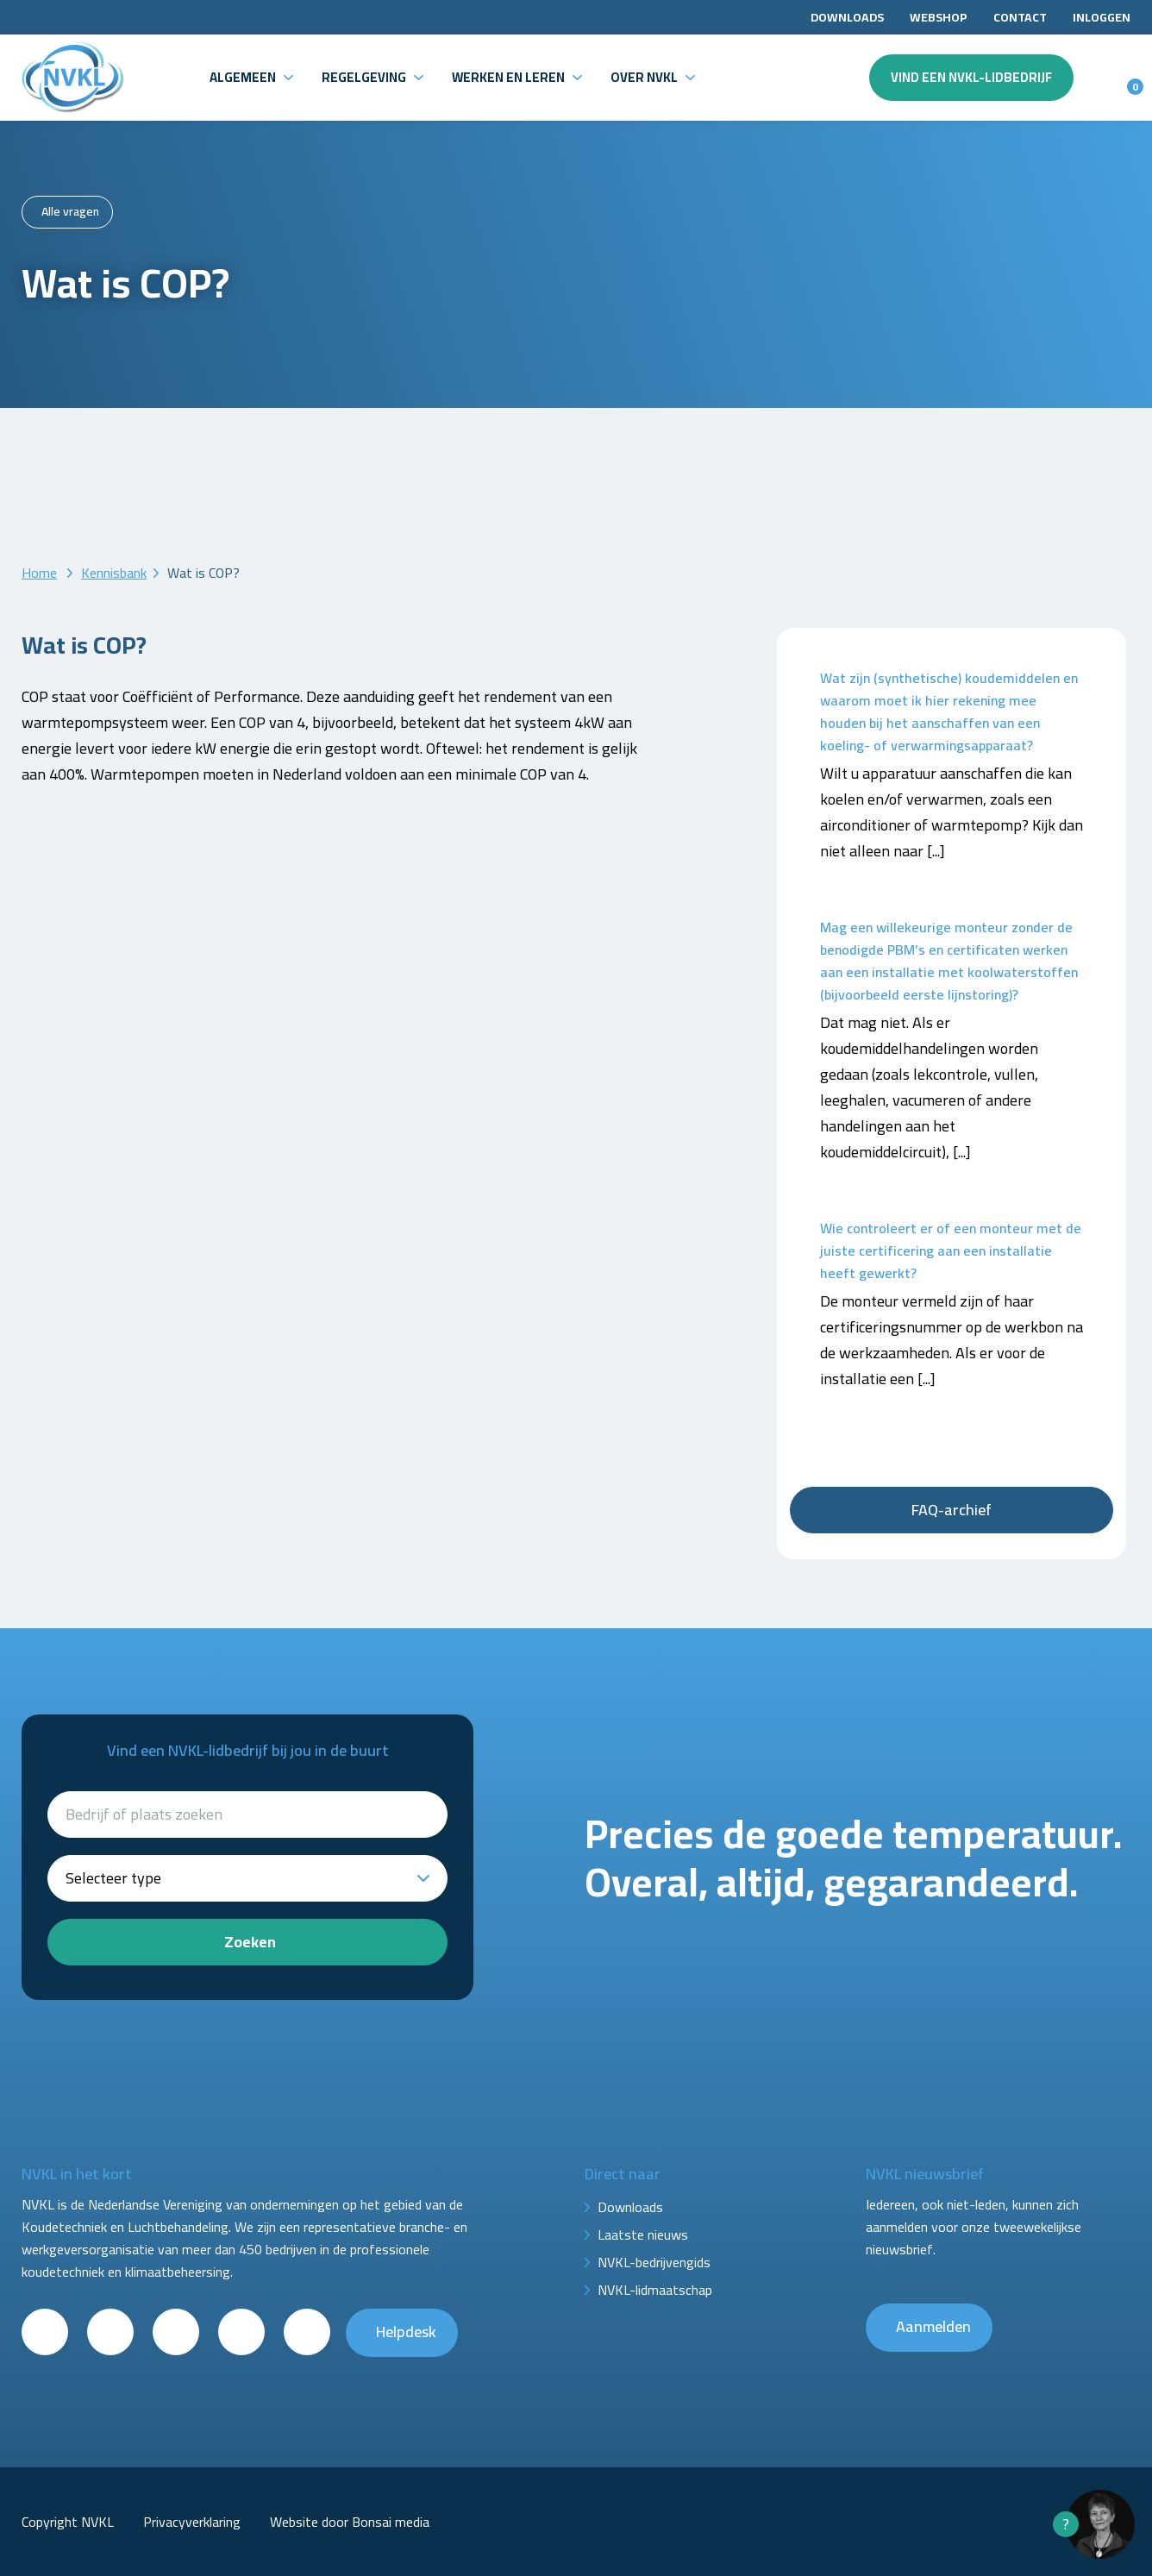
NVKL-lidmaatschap (655, 2290)
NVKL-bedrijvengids (654, 2262)
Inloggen (1101, 17)
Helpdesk (406, 2331)
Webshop (938, 17)
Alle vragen (70, 211)
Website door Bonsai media (349, 2522)
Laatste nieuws (643, 2234)
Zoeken (250, 1941)
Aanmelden (933, 2326)
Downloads (847, 17)
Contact (1020, 17)
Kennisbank (114, 573)
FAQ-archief (951, 1509)
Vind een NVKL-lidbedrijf (971, 77)
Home (39, 573)
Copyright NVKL (68, 2522)
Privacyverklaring (192, 2522)
